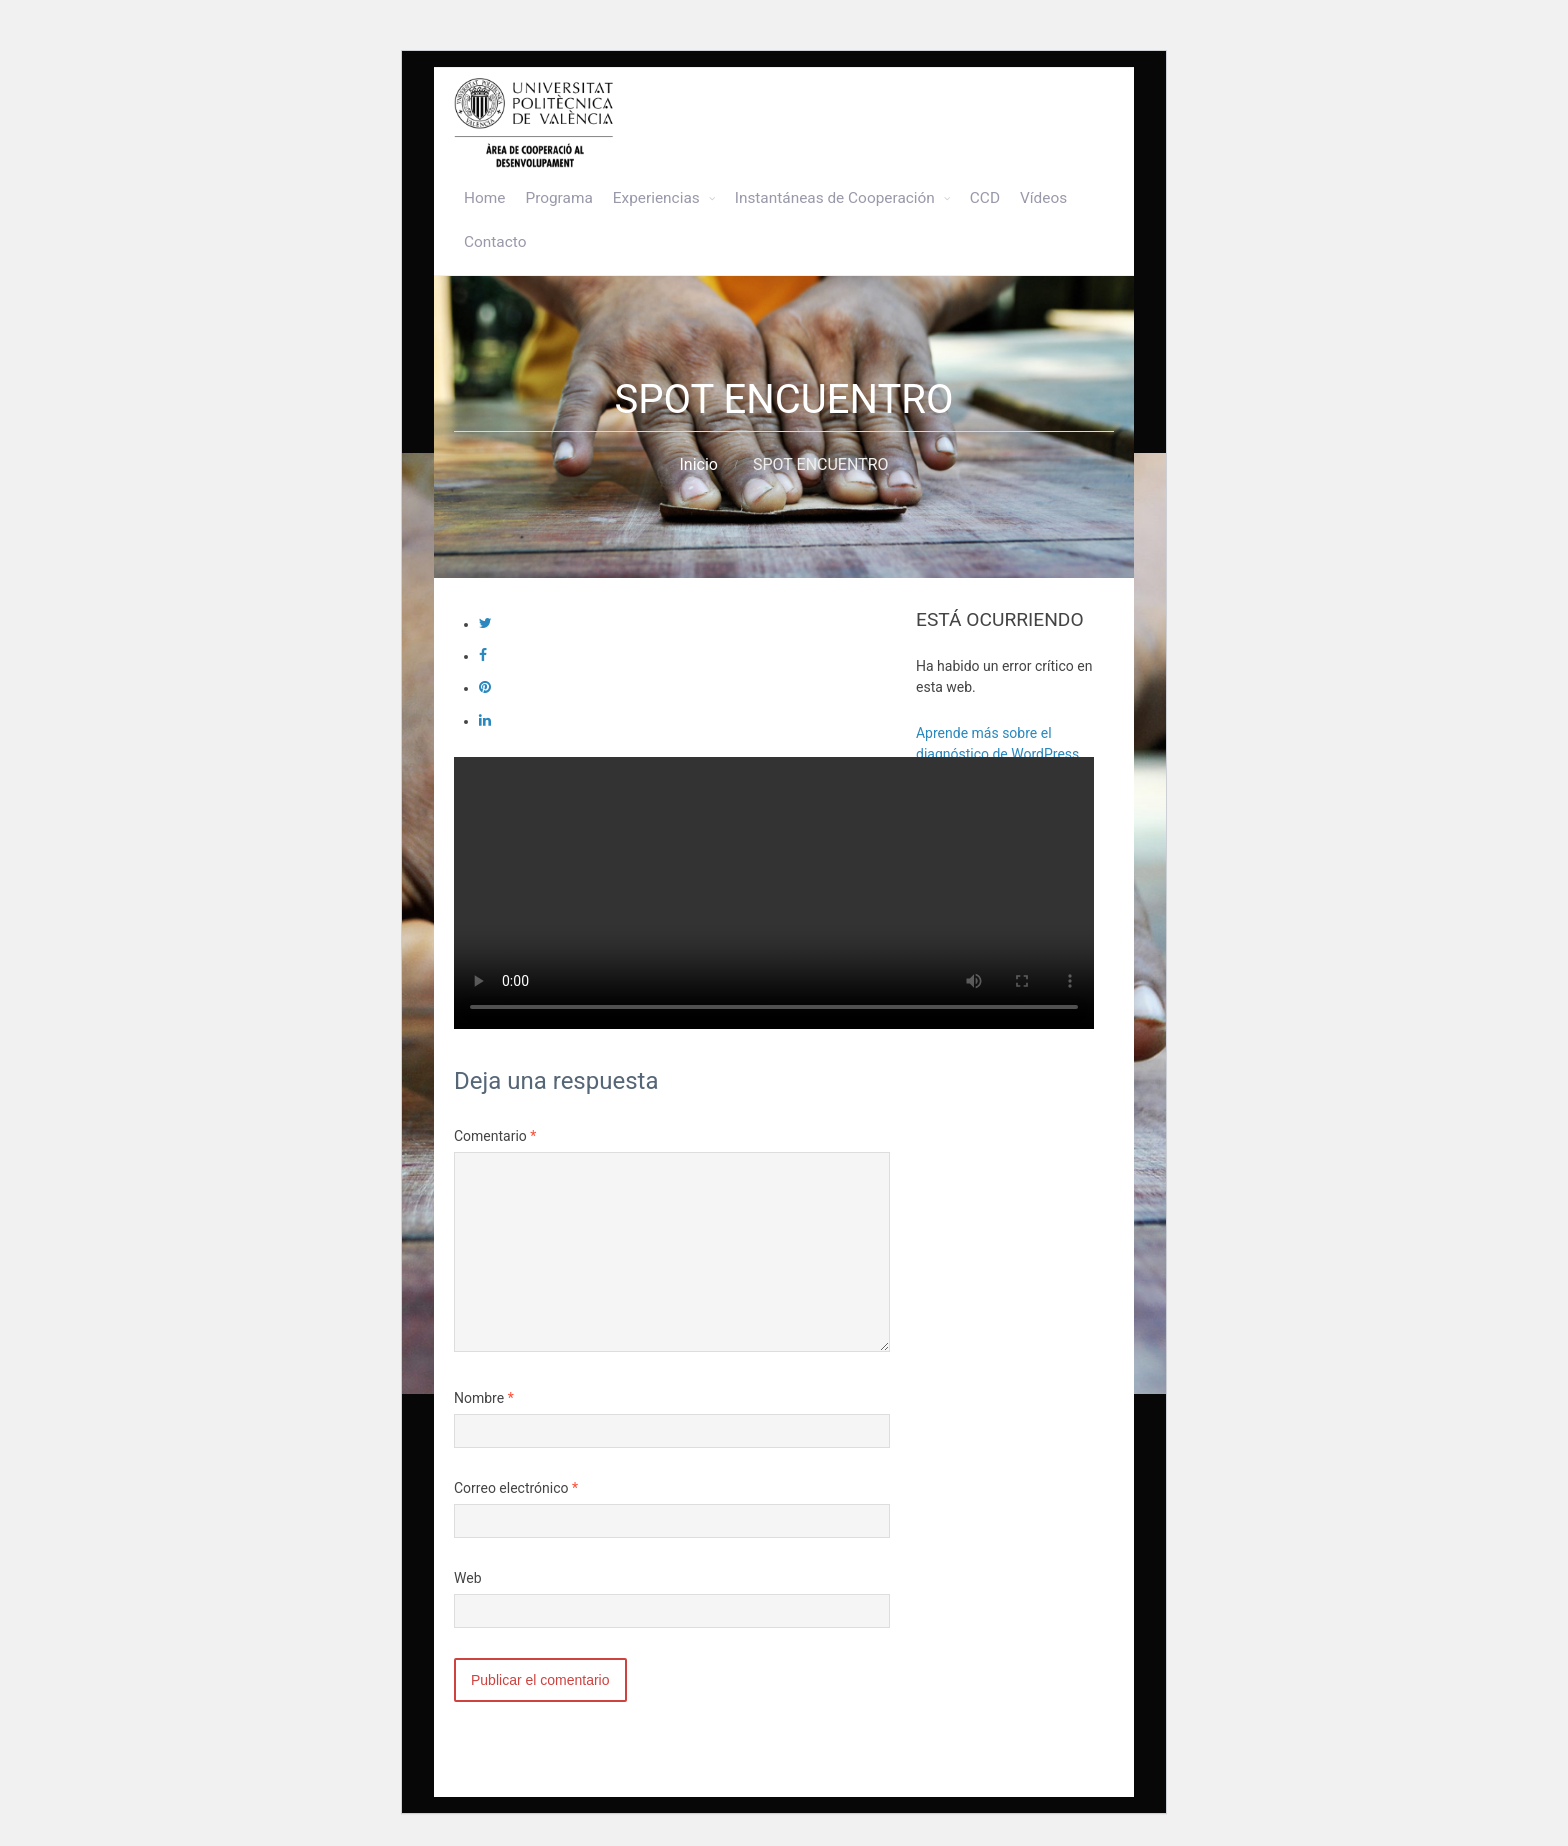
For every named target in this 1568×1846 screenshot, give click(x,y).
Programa (558, 198)
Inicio (698, 464)
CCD (985, 198)
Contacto (495, 242)
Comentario (495, 1136)
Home (484, 198)
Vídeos (1043, 198)
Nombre (484, 1398)
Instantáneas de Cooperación (835, 198)
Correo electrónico (516, 1488)
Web (468, 1578)
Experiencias (656, 198)
